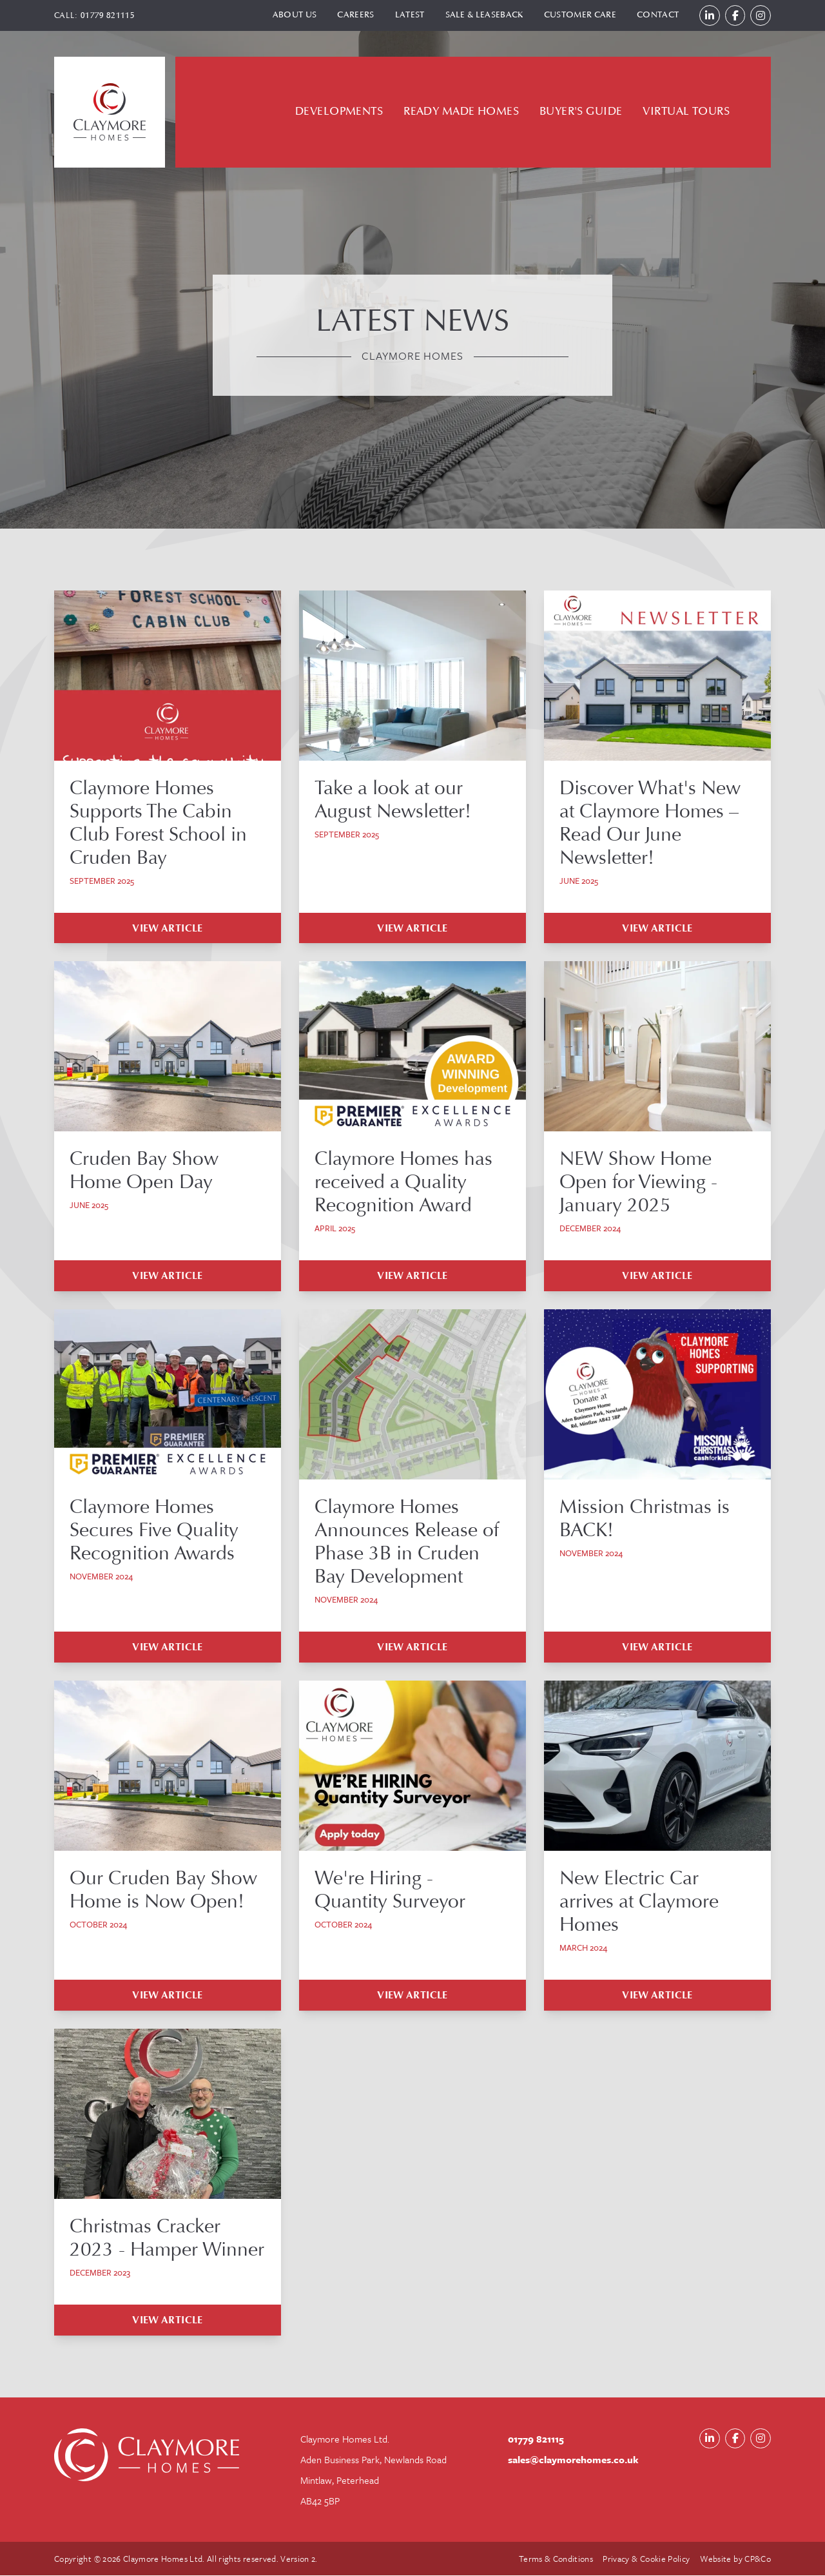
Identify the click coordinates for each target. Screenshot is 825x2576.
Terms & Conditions (555, 2559)
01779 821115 (108, 15)
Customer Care (579, 15)
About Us (293, 15)
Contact (657, 15)
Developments (339, 112)
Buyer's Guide (581, 112)
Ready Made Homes (461, 112)
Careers (354, 15)
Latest (408, 15)
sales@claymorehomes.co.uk (572, 2460)
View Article (167, 928)
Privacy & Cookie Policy (646, 2559)
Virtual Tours (686, 112)
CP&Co (757, 2559)
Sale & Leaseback (483, 15)
